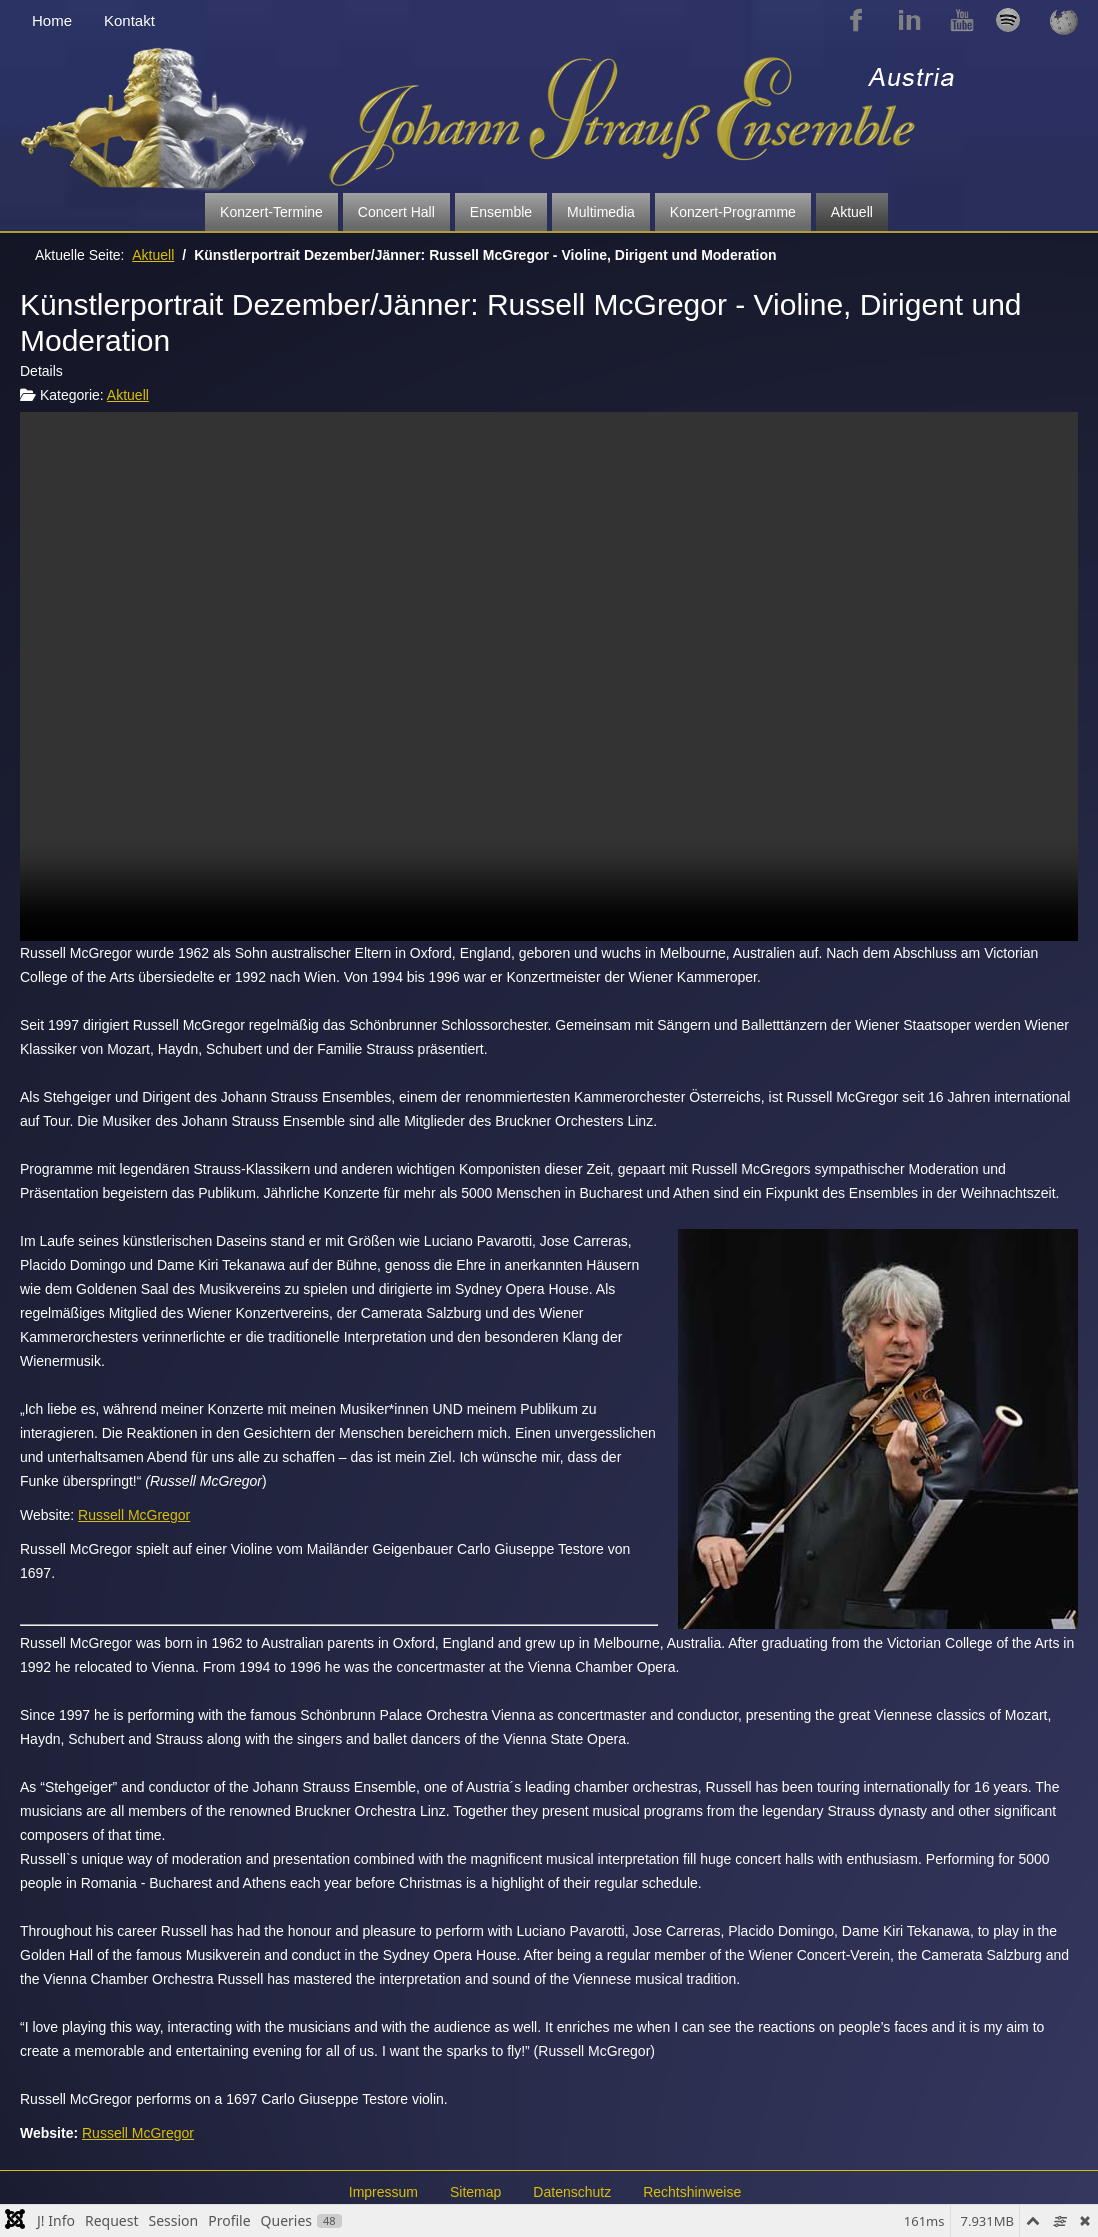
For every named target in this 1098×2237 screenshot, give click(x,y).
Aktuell (852, 212)
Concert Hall (396, 212)
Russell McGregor (134, 1515)
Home (52, 20)
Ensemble (501, 212)
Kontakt (129, 20)
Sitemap (475, 2192)
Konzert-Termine (271, 212)
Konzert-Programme (733, 212)
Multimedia (601, 212)
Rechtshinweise (692, 2192)
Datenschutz (572, 2192)
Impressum (383, 2192)
